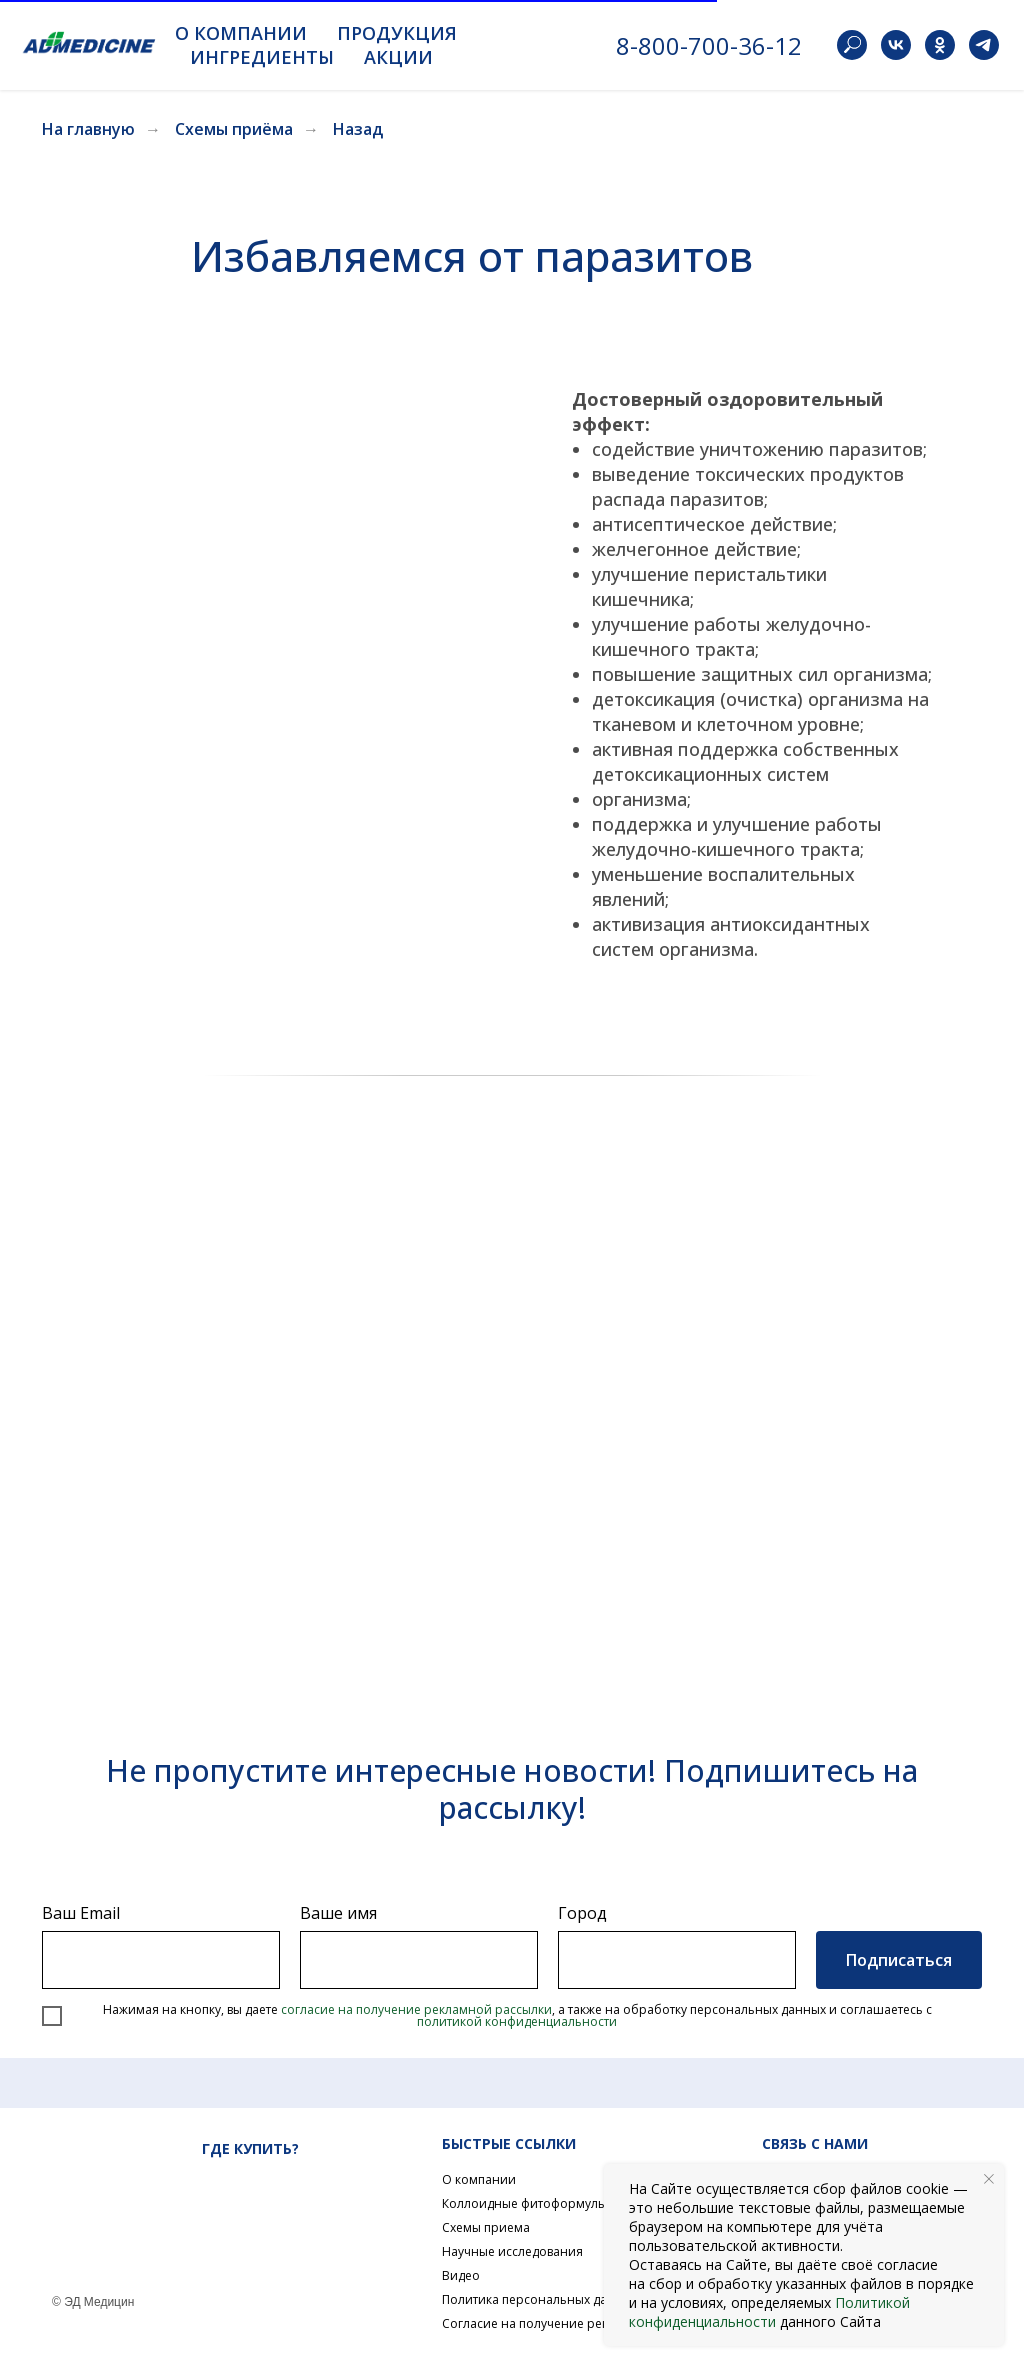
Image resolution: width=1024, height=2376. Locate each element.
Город (582, 1913)
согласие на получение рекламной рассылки (416, 2009)
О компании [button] (241, 33)
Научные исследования (512, 2251)
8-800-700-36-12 (709, 45)
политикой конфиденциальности (517, 2021)
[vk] (896, 45)
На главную (88, 129)
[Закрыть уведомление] (989, 2179)
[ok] (940, 45)
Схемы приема (486, 2227)
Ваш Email (81, 1913)
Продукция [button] (397, 33)
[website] (852, 45)
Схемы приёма (234, 129)
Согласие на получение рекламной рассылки (578, 2323)
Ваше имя (338, 1913)
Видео (461, 2275)
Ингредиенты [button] (262, 57)
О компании (479, 2179)
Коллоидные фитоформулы (524, 2203)
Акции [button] (398, 57)
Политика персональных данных (540, 2299)
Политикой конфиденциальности (769, 2312)
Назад (358, 129)
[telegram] (984, 45)
